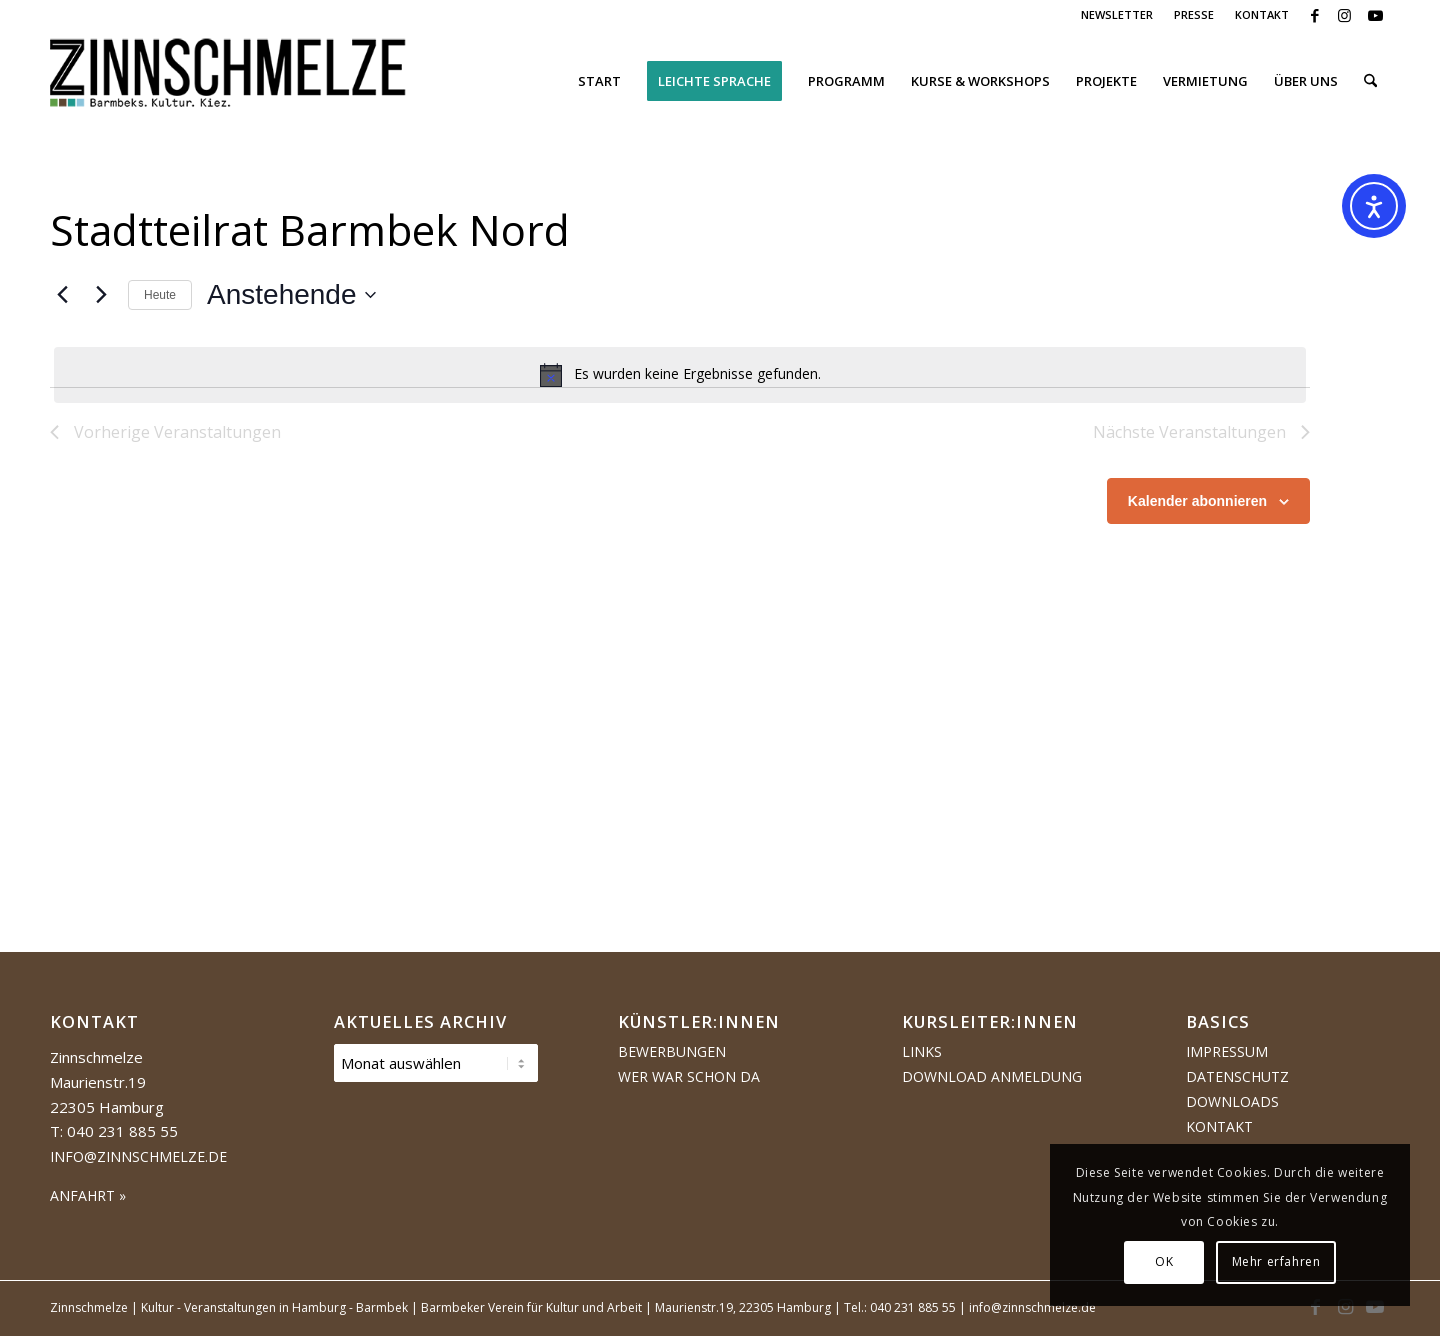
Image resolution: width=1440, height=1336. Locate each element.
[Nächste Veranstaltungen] (101, 295)
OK (1164, 1261)
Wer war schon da (689, 1076)
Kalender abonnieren (1197, 501)
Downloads (1232, 1101)
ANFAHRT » (88, 1195)
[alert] (680, 375)
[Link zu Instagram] (1344, 15)
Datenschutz (1237, 1076)
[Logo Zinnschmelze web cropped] (228, 81)
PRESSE (1194, 14)
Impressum (1227, 1051)
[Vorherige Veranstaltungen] (62, 295)
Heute (160, 295)
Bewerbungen (672, 1051)
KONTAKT (1262, 14)
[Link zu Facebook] (1314, 15)
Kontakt (1219, 1126)
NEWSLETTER (1117, 14)
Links (922, 1051)
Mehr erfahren (1276, 1261)
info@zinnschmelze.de (138, 1156)
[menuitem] (1117, 15)
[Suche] (1370, 81)
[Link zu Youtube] (1375, 15)
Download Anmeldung (992, 1076)
